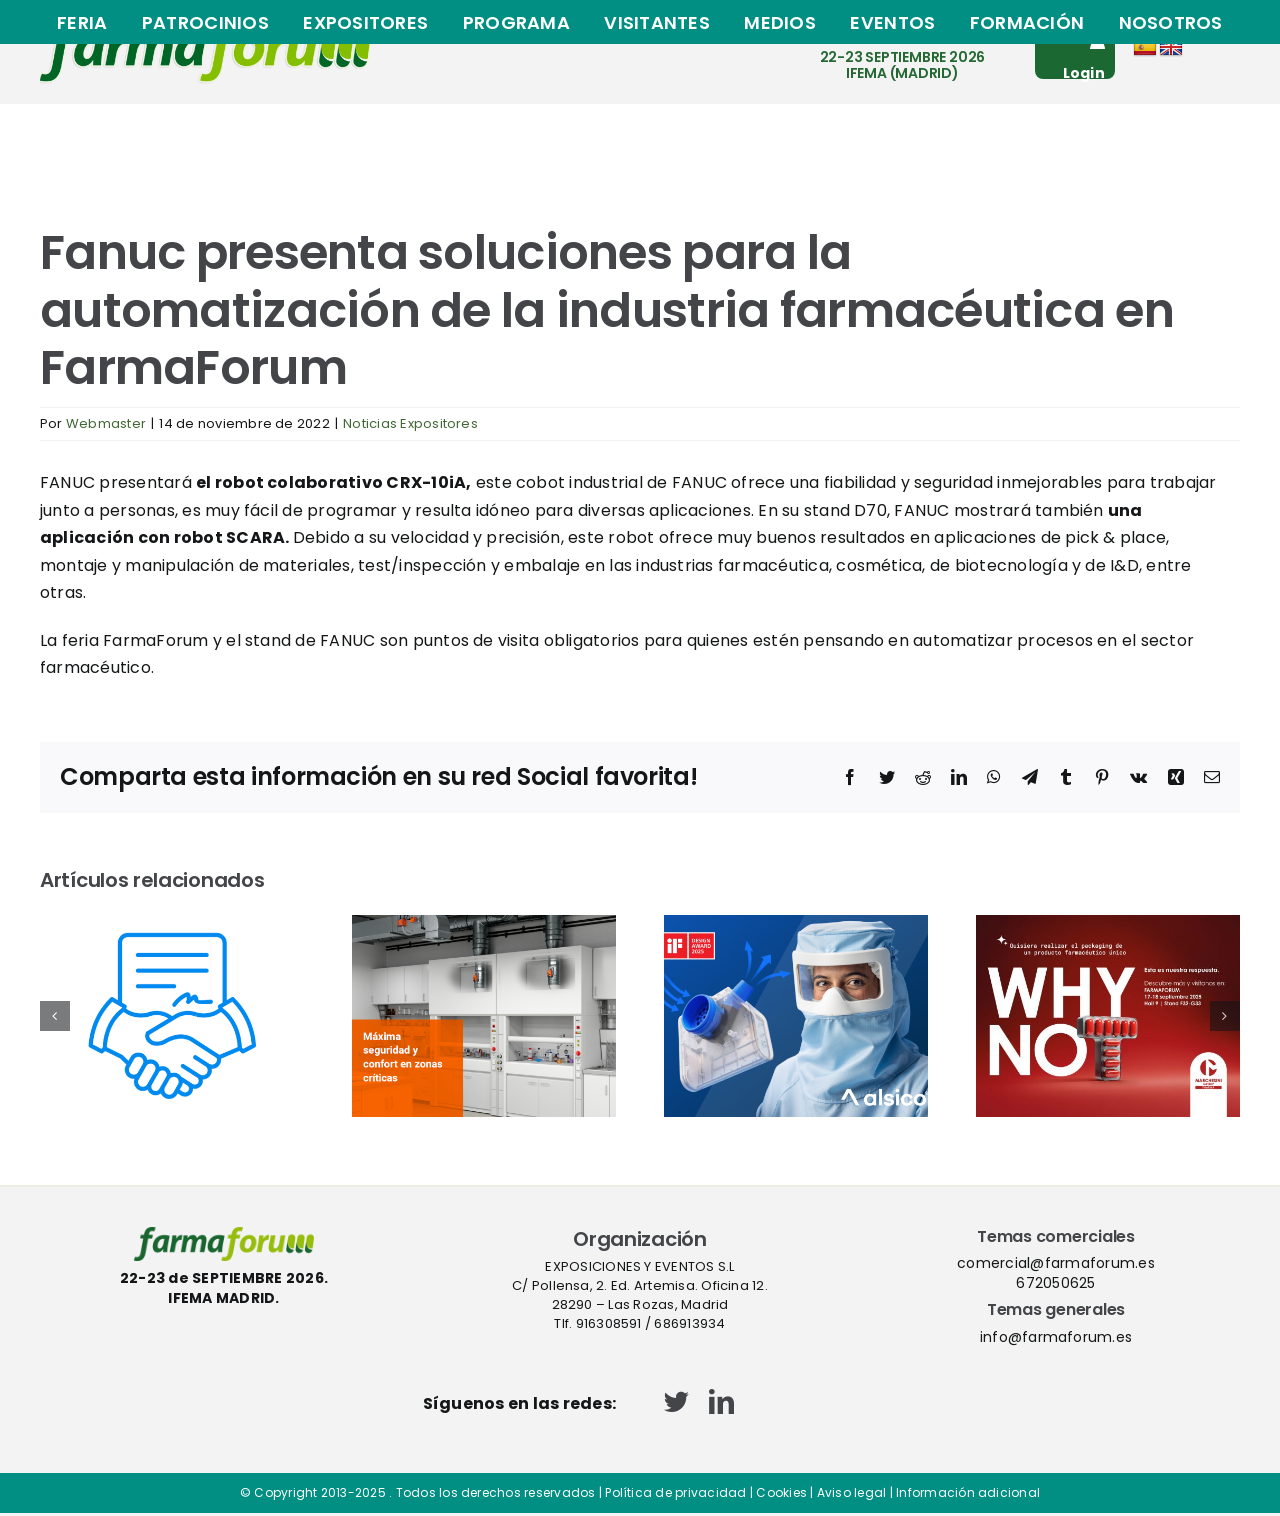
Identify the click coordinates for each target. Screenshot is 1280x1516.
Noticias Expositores (410, 423)
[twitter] (676, 1401)
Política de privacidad (675, 1492)
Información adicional (968, 1492)
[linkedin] (721, 1401)
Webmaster (106, 423)
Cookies (781, 1492)
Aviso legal (852, 1492)
